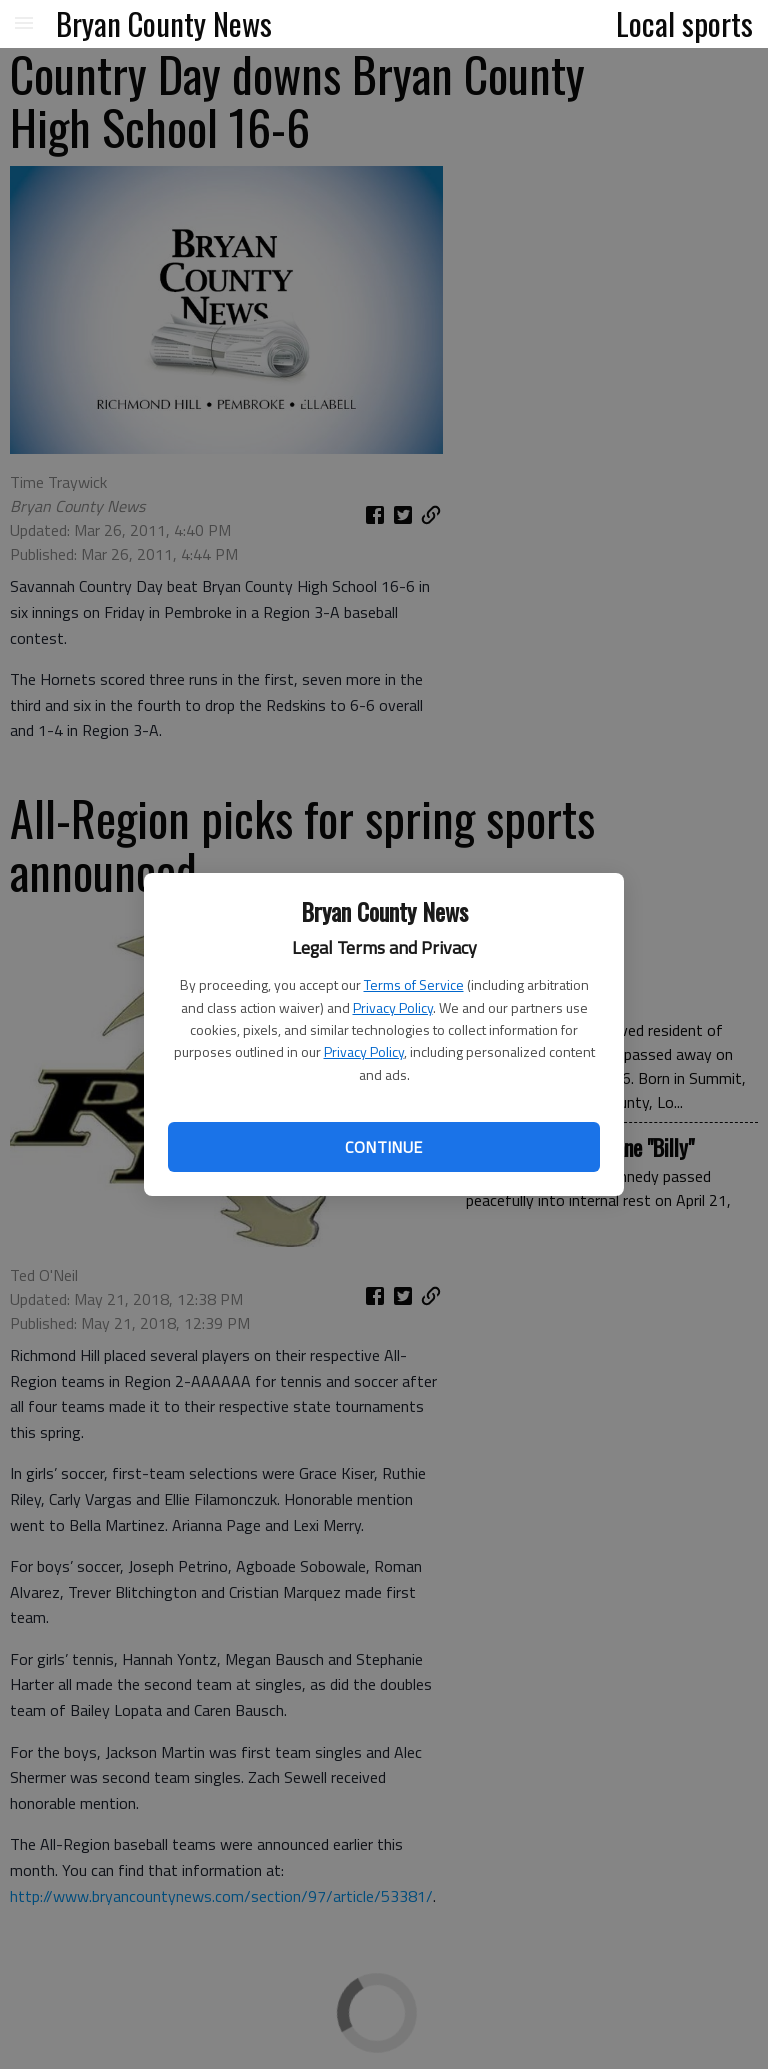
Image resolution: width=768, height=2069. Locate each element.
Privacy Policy (393, 1007)
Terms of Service (414, 984)
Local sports (684, 23)
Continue (383, 1147)
